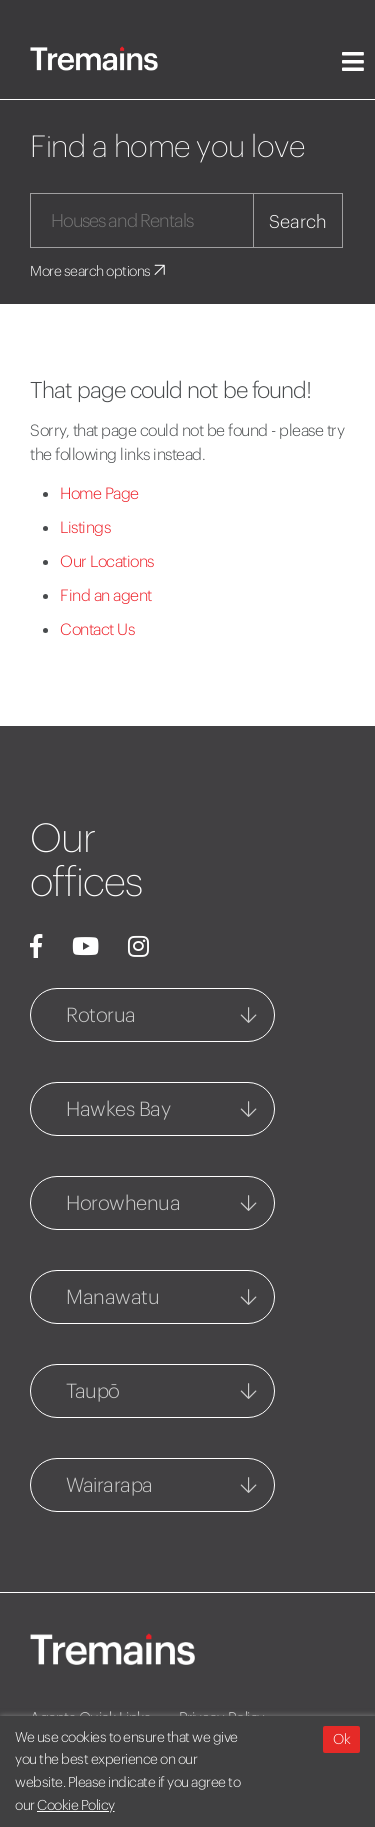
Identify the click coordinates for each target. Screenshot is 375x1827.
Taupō (93, 1390)
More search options (99, 271)
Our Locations (107, 561)
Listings (85, 527)
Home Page (99, 493)
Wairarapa (109, 1484)
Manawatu (112, 1296)
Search (298, 221)
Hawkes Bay (118, 1108)
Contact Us (97, 629)
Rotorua (101, 1014)
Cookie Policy (76, 1805)
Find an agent (106, 595)
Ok (341, 1739)
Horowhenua (123, 1202)
